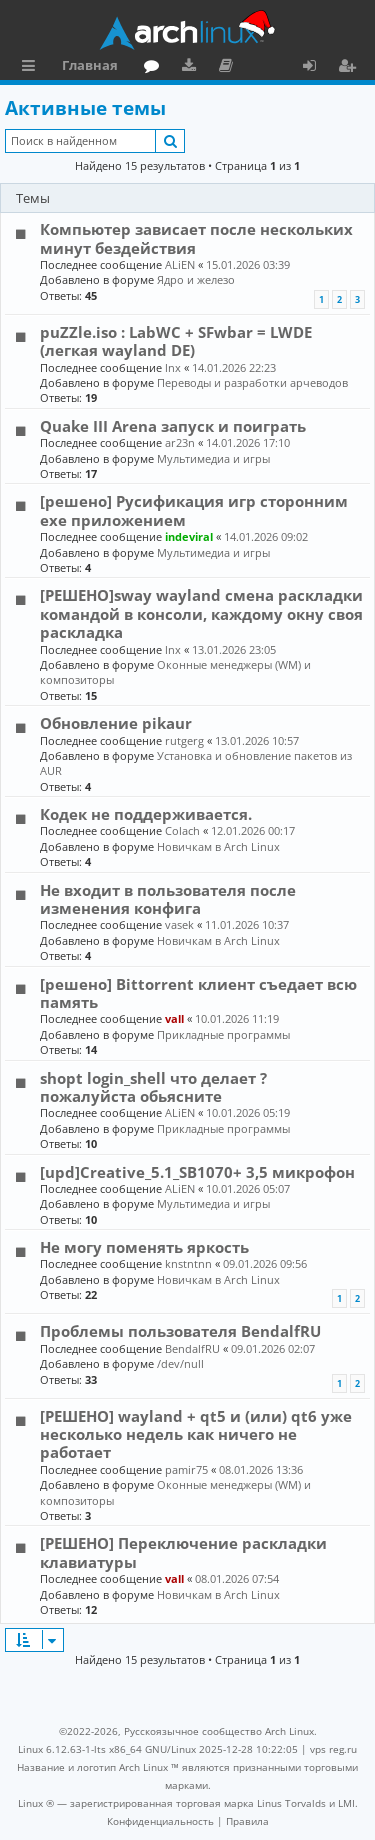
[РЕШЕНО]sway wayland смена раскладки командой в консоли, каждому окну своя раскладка (201, 613)
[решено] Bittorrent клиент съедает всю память (198, 993)
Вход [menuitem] (316, 68)
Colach (182, 830)
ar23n (180, 442)
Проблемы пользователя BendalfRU (180, 1331)
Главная (90, 65)
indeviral (189, 536)
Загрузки (192, 68)
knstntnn (188, 1263)
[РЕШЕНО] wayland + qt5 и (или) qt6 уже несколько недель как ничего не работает (196, 1434)
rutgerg (184, 740)
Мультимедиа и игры (213, 458)
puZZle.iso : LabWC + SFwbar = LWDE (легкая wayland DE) (176, 341)
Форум (155, 68)
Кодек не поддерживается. (146, 814)
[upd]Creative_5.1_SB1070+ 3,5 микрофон (197, 1172)
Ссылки (32, 68)
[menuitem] (160, 1821)
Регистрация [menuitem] (351, 68)
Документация (229, 68)
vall (174, 1018)
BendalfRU (192, 1348)
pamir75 (186, 1469)
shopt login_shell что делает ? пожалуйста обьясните (153, 1087)
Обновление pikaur (116, 723)
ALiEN (180, 264)
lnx (173, 367)
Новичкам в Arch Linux (218, 846)
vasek (179, 924)
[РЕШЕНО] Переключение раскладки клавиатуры (183, 1552)
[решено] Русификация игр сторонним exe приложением (194, 510)
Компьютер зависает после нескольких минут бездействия (196, 238)
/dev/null (180, 1363)
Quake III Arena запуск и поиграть (173, 426)
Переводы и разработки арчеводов (252, 382)
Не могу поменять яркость (144, 1247)
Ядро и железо (196, 279)
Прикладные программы (223, 1034)
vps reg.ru (333, 1749)
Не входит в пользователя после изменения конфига (168, 899)
